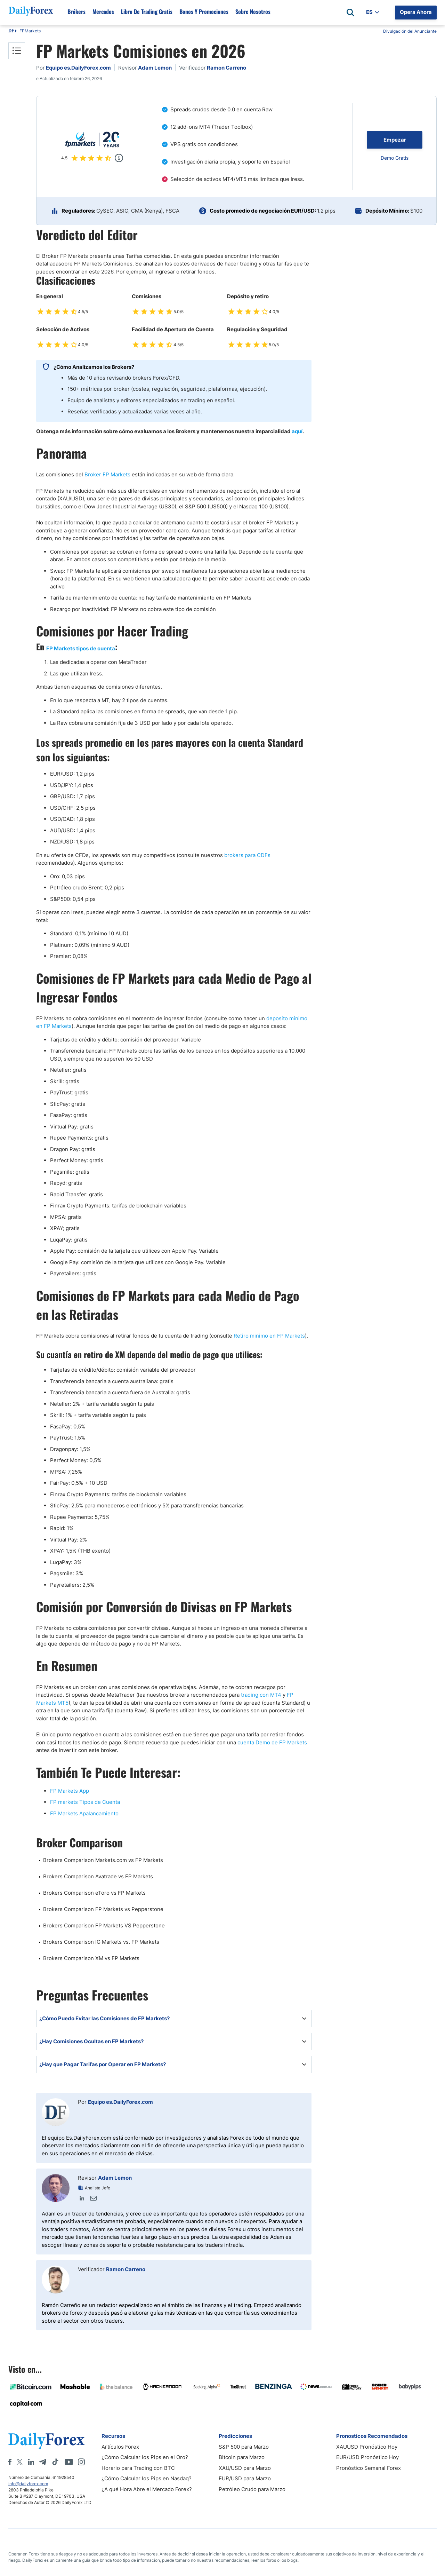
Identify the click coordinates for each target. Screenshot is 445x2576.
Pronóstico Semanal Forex (368, 2468)
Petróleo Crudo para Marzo (252, 2489)
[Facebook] (9, 2462)
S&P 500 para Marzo (244, 2446)
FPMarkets (30, 30)
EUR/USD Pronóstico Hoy (367, 2457)
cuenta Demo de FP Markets (272, 1742)
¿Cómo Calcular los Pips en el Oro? (145, 2457)
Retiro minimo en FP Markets (269, 1335)
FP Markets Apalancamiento (84, 1813)
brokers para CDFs (247, 855)
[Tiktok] (55, 2462)
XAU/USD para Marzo (245, 2468)
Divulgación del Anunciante (410, 31)
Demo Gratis (394, 158)
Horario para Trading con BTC (138, 2468)
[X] (19, 2462)
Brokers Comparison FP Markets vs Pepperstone (103, 1909)
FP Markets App (69, 1791)
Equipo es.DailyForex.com (120, 2102)
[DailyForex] (46, 2440)
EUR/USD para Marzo (245, 2478)
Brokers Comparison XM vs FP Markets (91, 1958)
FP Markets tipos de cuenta (80, 648)
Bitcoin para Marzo (242, 2457)
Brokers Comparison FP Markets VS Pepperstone (104, 1925)
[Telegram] (42, 2462)
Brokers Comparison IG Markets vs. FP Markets (101, 1942)
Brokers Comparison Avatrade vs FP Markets (98, 1876)
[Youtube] (69, 2462)
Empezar (394, 139)
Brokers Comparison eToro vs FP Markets (94, 1892)
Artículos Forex (120, 2446)
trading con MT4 (261, 1694)
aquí (297, 431)
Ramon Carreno (125, 2269)
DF (11, 31)
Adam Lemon (115, 2177)
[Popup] (119, 158)
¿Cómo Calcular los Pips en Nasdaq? (147, 2478)
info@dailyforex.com (28, 2483)
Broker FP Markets (107, 474)
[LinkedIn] (31, 2462)
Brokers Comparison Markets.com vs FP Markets (103, 1860)
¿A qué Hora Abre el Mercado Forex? (147, 2489)
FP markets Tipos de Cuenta (85, 1802)
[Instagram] (81, 2461)
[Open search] (350, 12)
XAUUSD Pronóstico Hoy (366, 2446)
